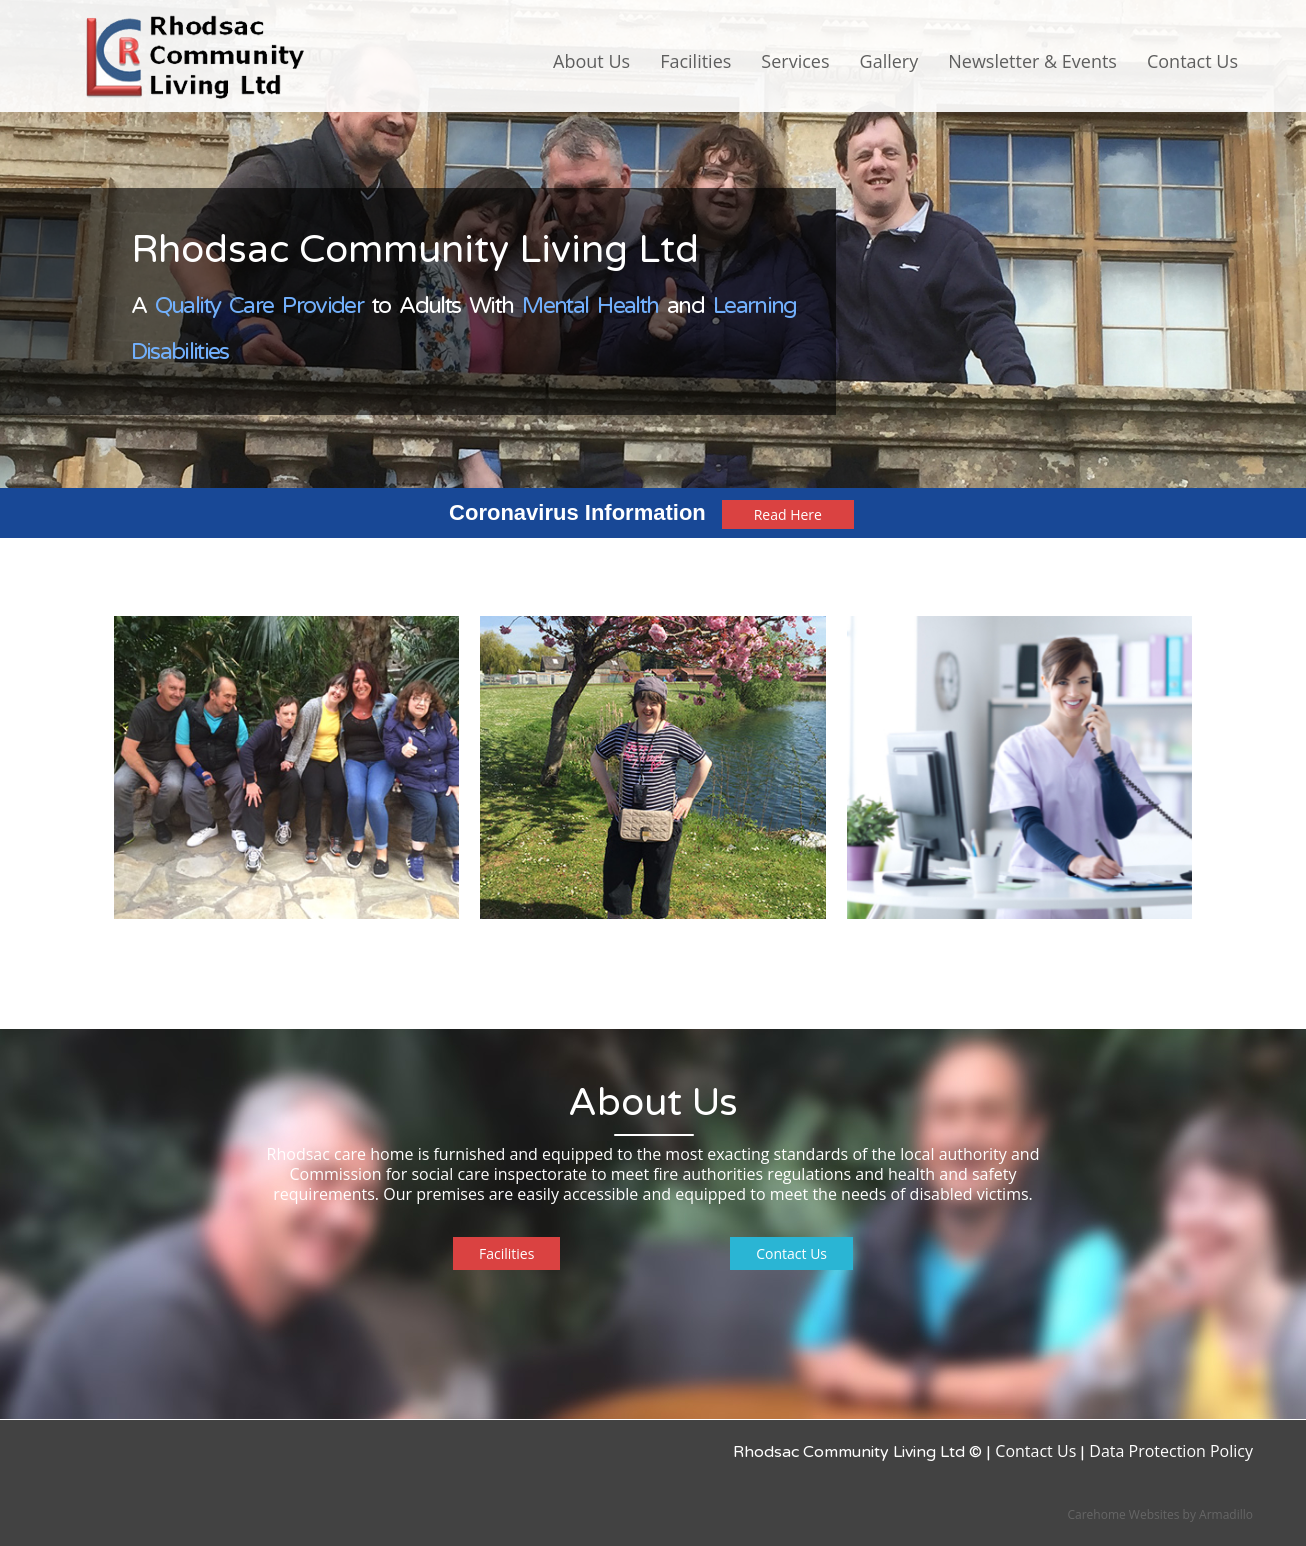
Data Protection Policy (1171, 1451)
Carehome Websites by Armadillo (1160, 1514)
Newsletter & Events (1032, 61)
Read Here (788, 514)
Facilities (695, 61)
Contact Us (1192, 61)
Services (795, 61)
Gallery (889, 61)
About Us (591, 61)
